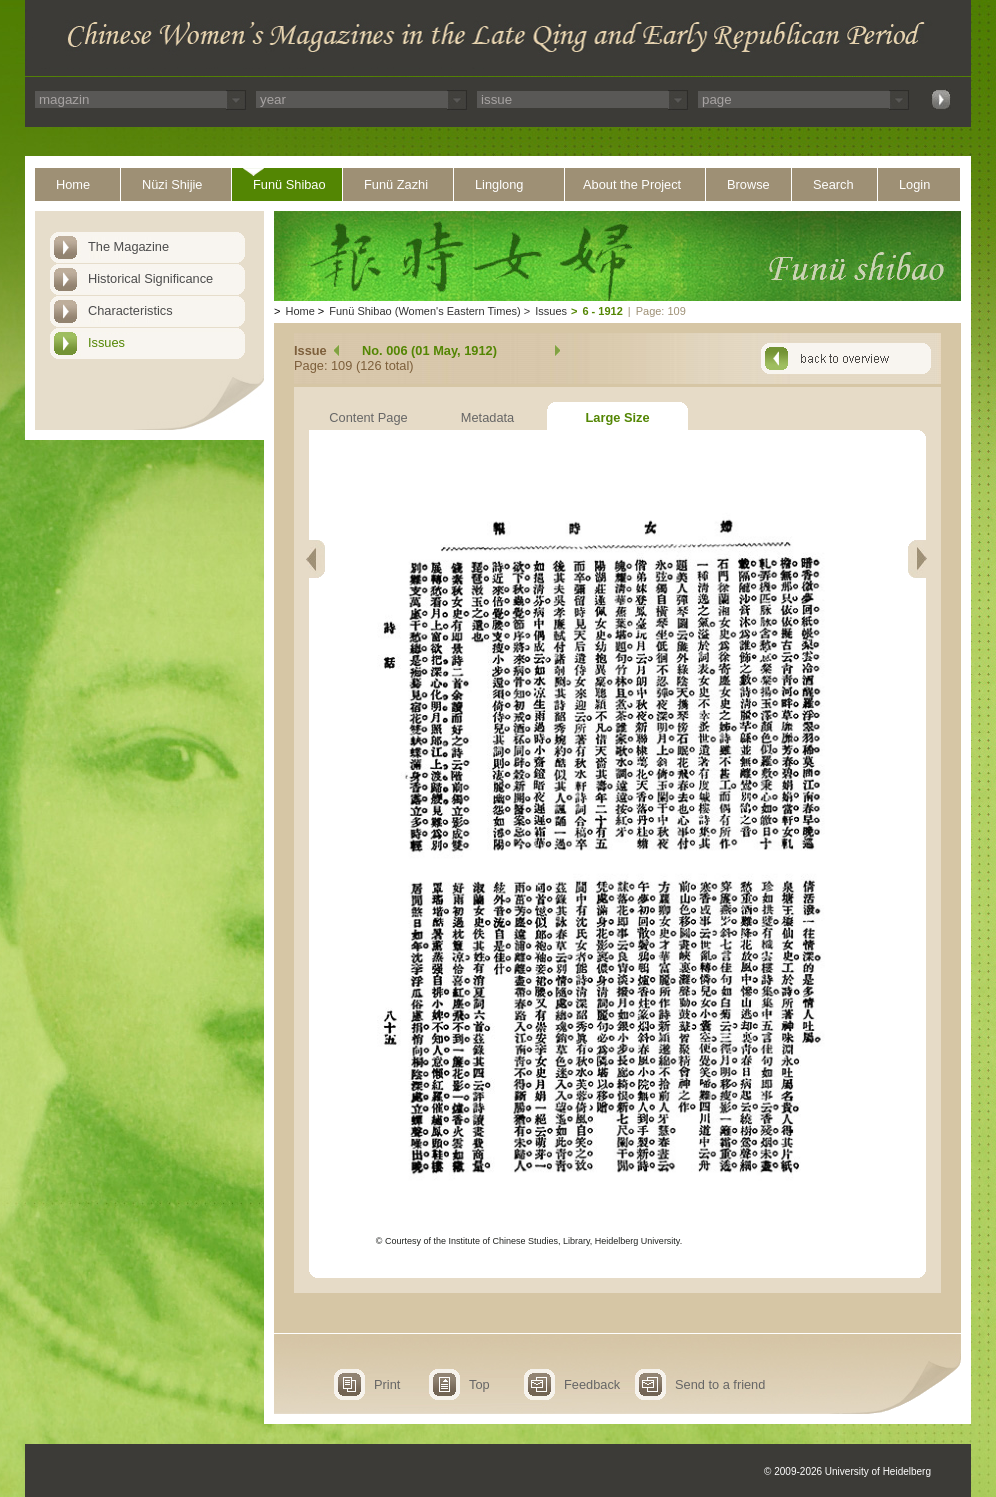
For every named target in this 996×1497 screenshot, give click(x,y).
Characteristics (130, 310)
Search (833, 184)
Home (73, 184)
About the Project (632, 184)
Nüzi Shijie (172, 184)
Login (914, 184)
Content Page (368, 417)
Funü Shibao (289, 184)
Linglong (499, 184)
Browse (748, 184)
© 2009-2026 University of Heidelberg (847, 1471)
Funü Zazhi (396, 184)
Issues (106, 342)
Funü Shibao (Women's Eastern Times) (424, 311)
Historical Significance (150, 278)
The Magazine (128, 246)
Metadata (487, 417)
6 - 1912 (602, 311)
